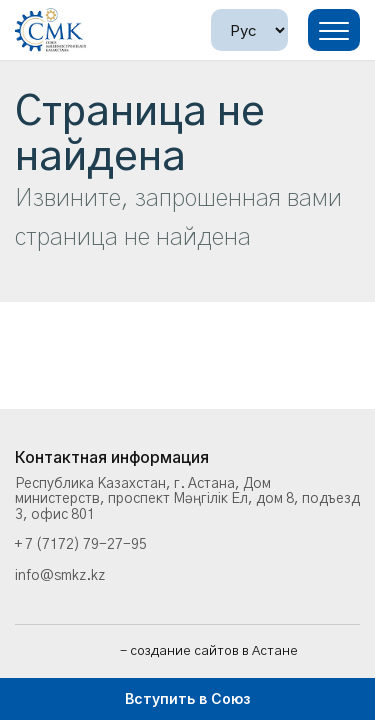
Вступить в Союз (187, 698)
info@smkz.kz (60, 576)
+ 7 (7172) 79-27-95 (81, 545)
